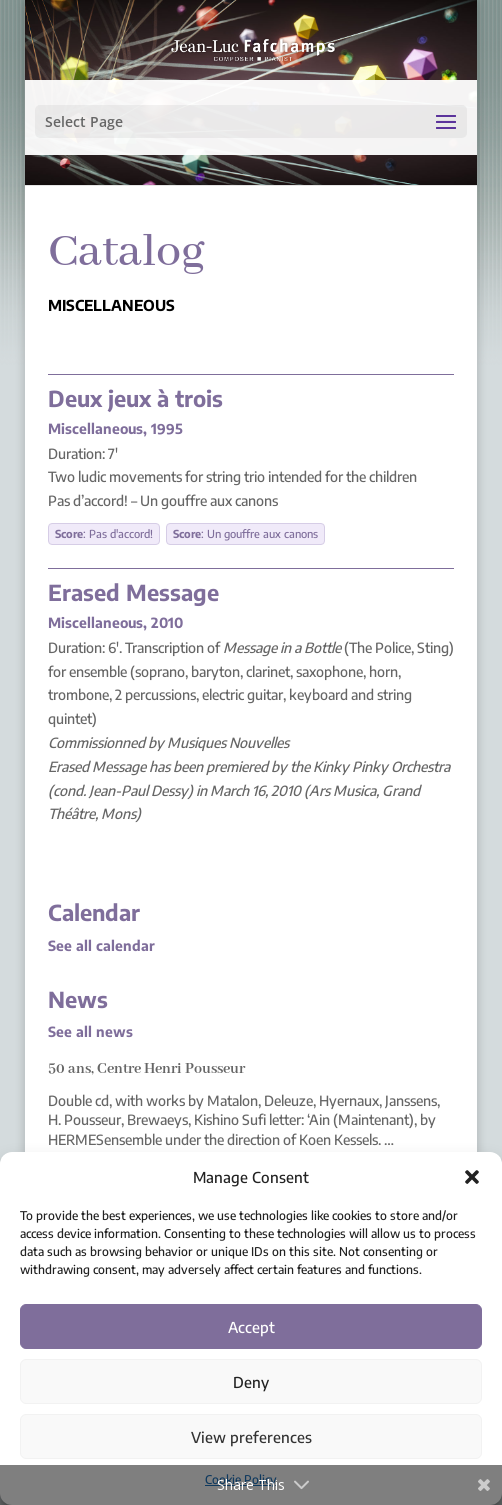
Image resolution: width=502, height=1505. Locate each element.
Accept (251, 1327)
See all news (90, 1031)
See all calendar (101, 945)
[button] (472, 1177)
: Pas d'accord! (104, 533)
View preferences (251, 1437)
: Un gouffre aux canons (245, 533)
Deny (251, 1382)
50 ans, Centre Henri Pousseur (146, 1069)
